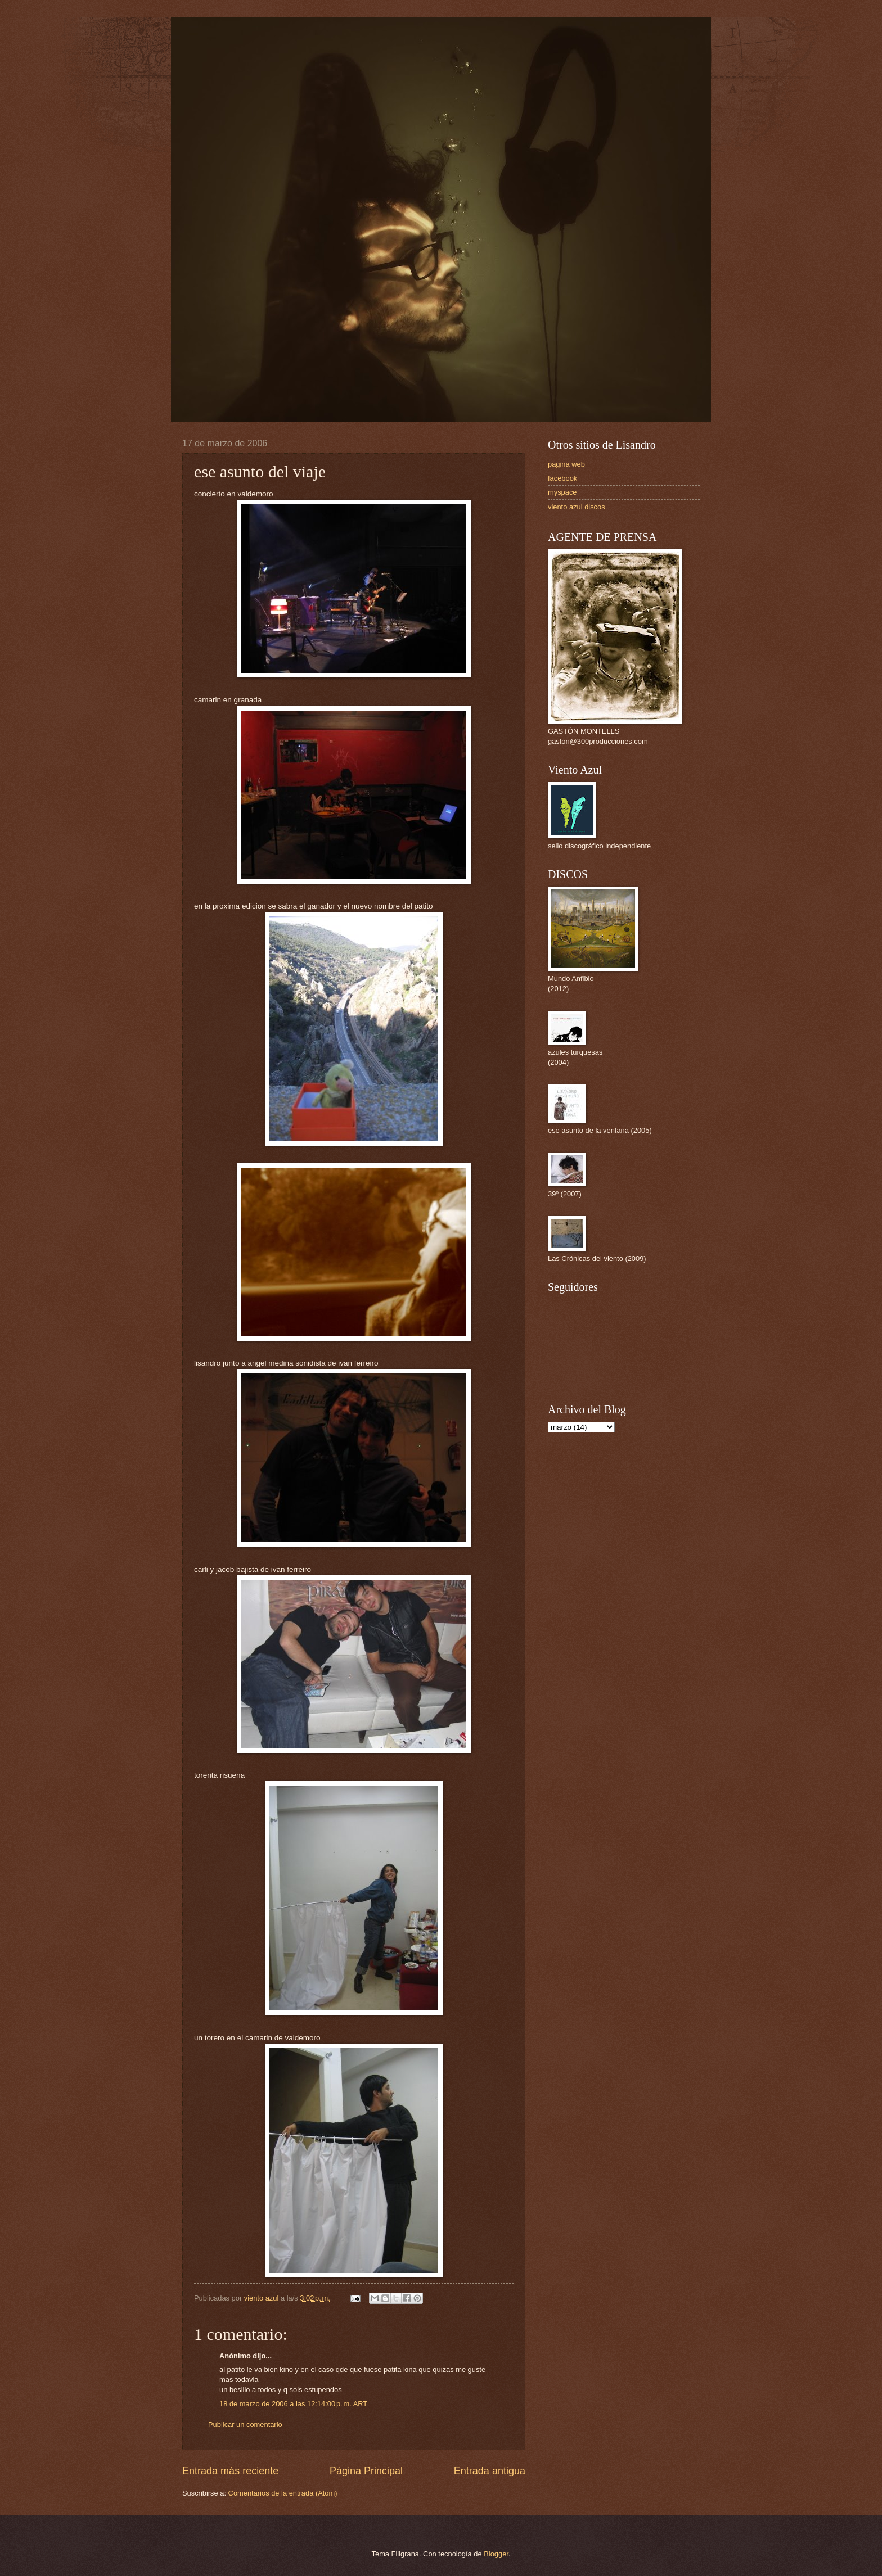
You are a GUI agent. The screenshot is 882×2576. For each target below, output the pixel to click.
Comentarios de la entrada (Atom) (283, 2493)
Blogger (496, 2554)
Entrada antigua (489, 2470)
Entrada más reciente (230, 2470)
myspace (562, 492)
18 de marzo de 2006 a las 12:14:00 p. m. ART (293, 2403)
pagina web (566, 464)
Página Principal (366, 2470)
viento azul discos (576, 507)
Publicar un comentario (245, 2424)
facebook (562, 478)
